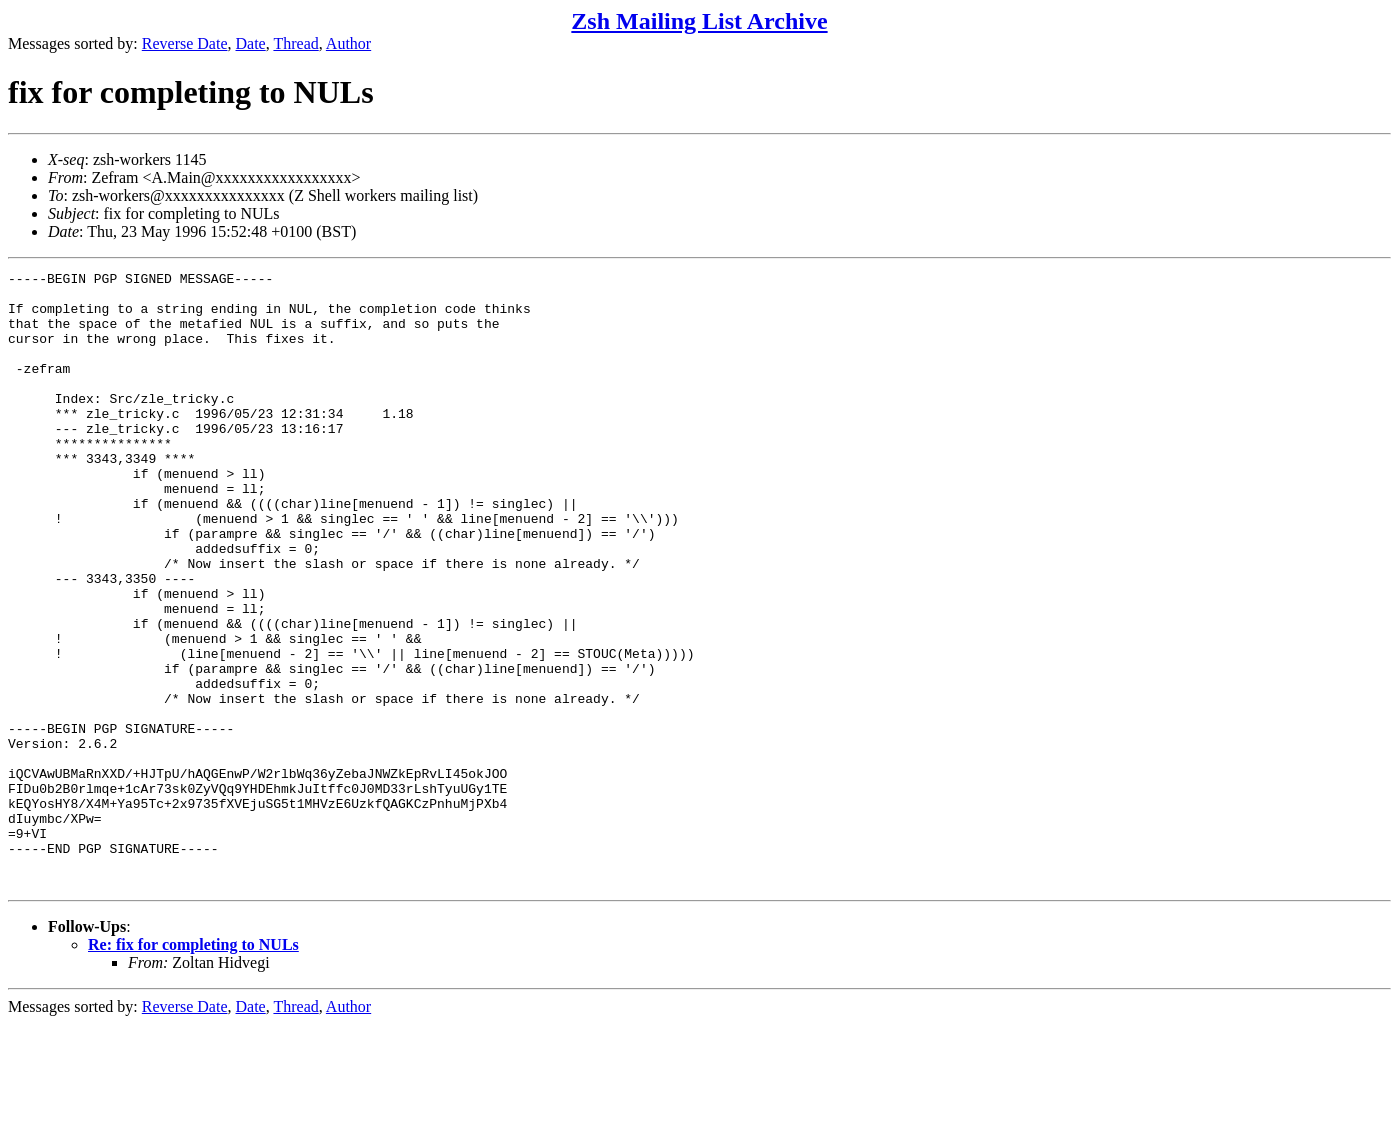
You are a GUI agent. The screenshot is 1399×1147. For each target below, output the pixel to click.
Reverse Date (185, 43)
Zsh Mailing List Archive (699, 21)
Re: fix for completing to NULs (193, 1067)
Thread (295, 43)
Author (348, 43)
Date (251, 43)
